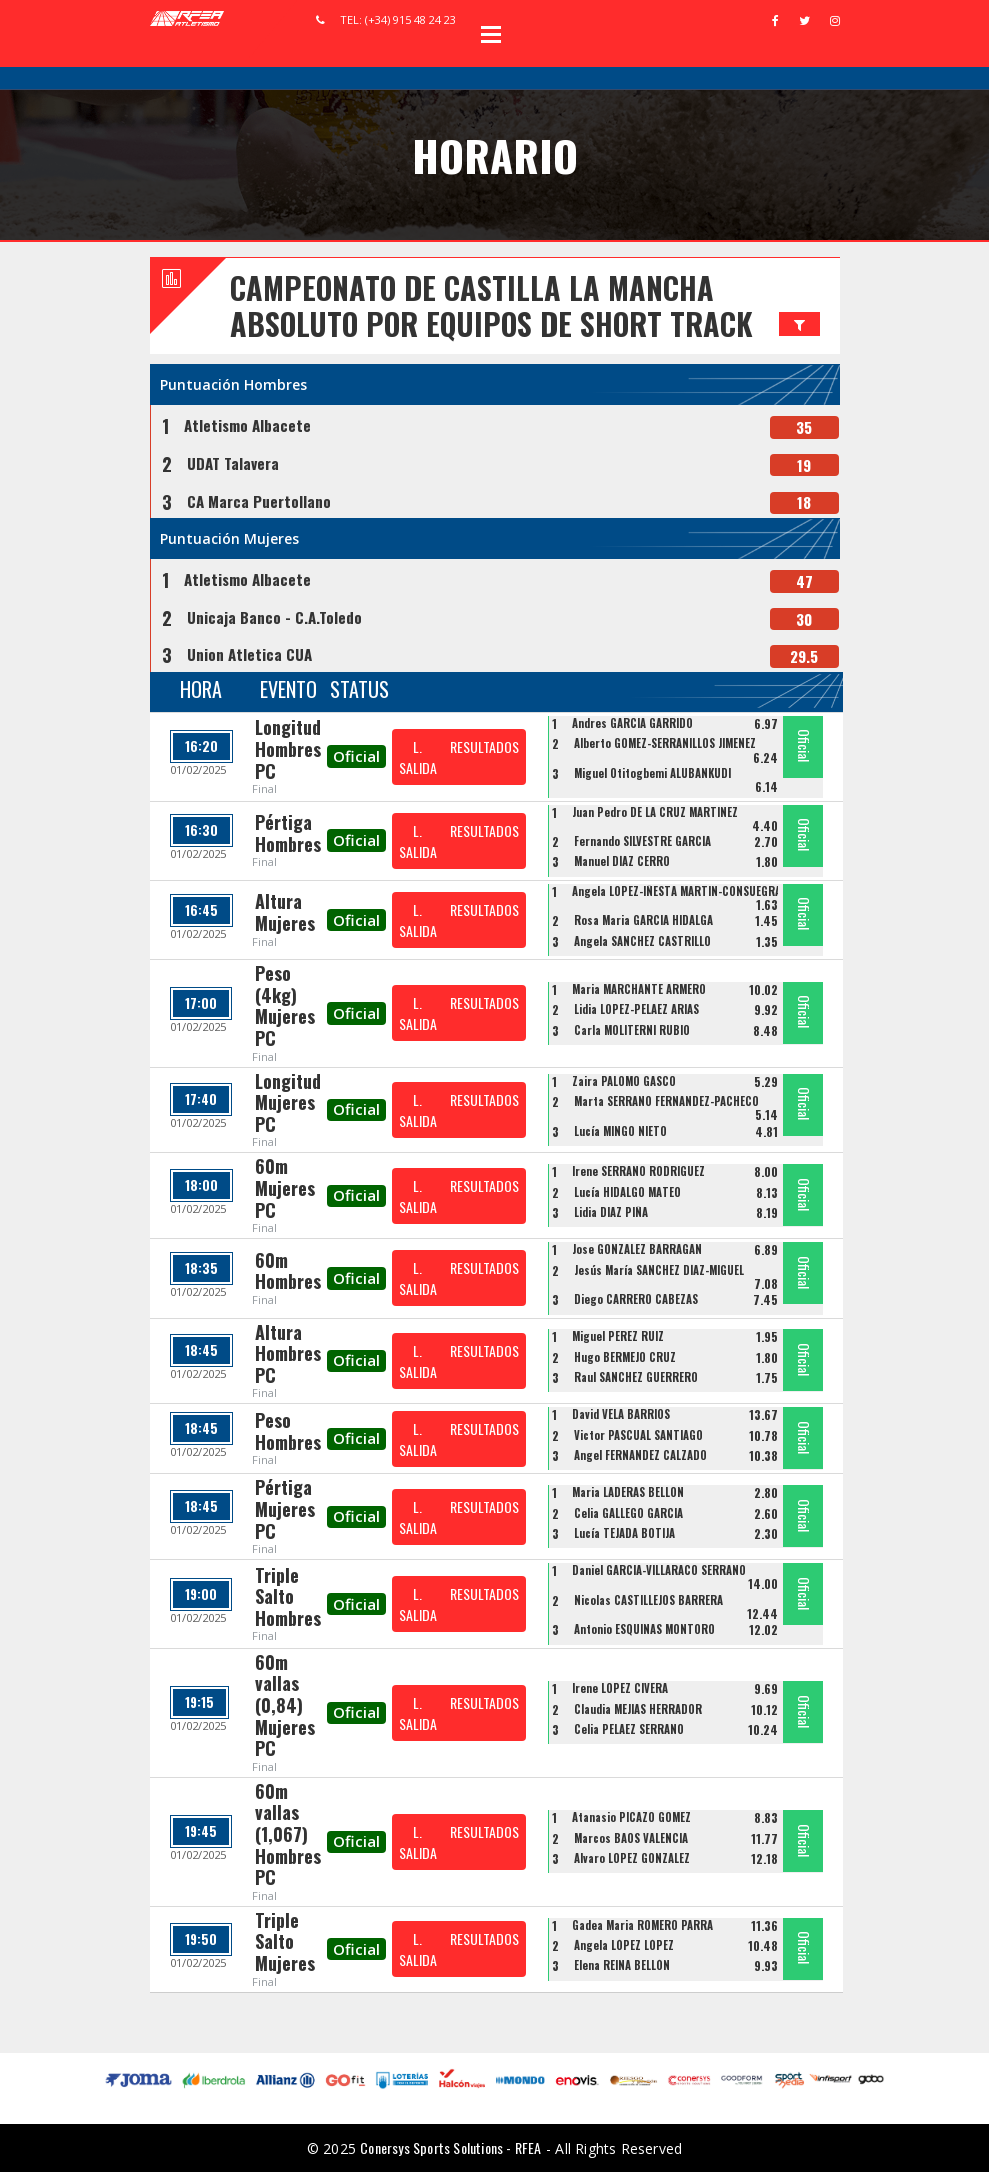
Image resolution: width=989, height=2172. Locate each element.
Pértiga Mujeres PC (285, 1508)
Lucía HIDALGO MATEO (627, 1192)
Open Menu (491, 34)
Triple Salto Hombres (288, 1596)
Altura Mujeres (285, 912)
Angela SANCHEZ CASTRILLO (642, 941)
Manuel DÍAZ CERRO (622, 861)
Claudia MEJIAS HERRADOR (638, 1709)
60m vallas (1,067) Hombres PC (288, 1834)
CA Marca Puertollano (259, 501)
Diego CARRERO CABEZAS (636, 1299)
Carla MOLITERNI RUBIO (632, 1030)
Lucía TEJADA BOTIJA (624, 1533)
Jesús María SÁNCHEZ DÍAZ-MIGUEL (659, 1270)
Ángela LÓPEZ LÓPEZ (624, 1945)
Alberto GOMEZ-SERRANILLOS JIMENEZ (665, 743)
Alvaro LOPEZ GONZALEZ (632, 1858)
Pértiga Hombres (288, 833)
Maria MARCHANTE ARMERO (639, 989)
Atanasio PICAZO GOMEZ (631, 1817)
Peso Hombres (288, 1431)
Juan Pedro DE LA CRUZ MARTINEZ (655, 812)
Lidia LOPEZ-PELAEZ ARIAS (636, 1009)
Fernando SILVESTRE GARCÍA (642, 841)
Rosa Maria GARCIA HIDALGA (643, 920)
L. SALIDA (418, 757)
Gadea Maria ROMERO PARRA (642, 1925)
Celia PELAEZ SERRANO (629, 1729)
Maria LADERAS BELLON (628, 1492)
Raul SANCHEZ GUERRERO (636, 1377)
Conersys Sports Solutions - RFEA (450, 2147)
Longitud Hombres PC (288, 748)
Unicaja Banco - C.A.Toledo (274, 617)
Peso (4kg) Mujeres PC (285, 1005)
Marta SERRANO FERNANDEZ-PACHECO (666, 1101)
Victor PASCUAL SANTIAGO (638, 1435)
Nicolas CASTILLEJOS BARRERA (648, 1600)
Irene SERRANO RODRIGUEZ (638, 1171)
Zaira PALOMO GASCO (624, 1081)
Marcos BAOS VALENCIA (631, 1838)
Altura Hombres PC (288, 1353)
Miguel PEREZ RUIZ (618, 1336)
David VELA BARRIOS (621, 1414)
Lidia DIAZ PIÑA (611, 1212)
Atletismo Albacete (247, 425)
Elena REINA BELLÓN (622, 1965)
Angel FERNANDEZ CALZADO (640, 1455)
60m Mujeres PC (285, 1187)
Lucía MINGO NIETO (620, 1131)
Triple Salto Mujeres (285, 1941)
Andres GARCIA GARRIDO (632, 723)
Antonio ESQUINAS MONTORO (644, 1629)
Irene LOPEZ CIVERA (620, 1688)
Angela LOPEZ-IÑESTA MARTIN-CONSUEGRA (676, 891)
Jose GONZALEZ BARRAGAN (637, 1249)
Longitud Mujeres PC (288, 1102)
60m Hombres (288, 1271)
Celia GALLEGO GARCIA (628, 1513)
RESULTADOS (484, 746)
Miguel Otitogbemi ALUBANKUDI (652, 773)
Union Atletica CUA (249, 654)
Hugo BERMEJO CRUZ (625, 1357)
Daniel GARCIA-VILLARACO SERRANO (659, 1570)
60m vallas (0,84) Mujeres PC (285, 1705)
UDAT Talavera (233, 463)
